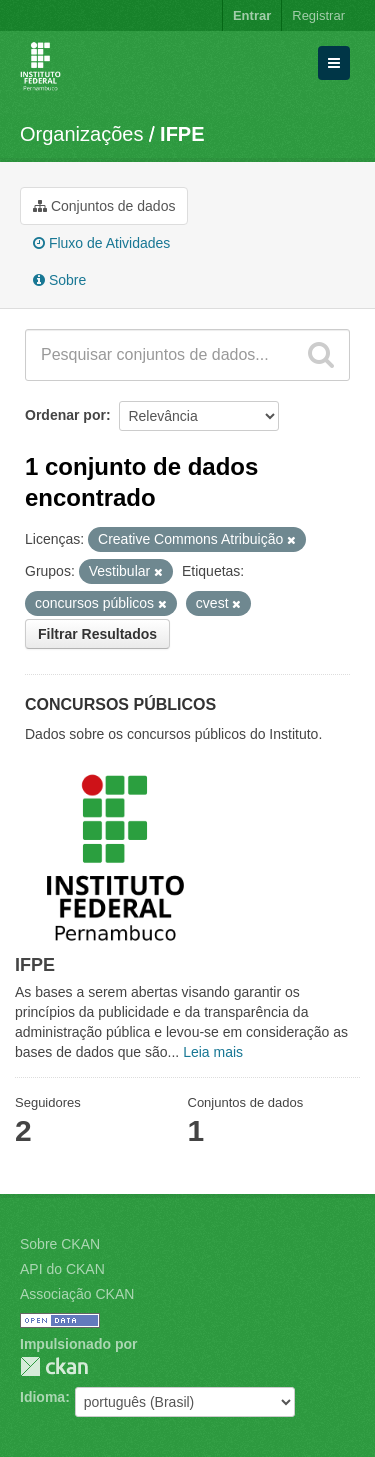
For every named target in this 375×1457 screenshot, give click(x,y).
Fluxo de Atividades (101, 243)
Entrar (252, 15)
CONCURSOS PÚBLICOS (120, 704)
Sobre (59, 280)
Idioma (42, 1397)
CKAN (54, 1366)
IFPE (182, 134)
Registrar (318, 15)
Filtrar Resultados (97, 634)
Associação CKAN (77, 1294)
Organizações (81, 134)
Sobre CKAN (60, 1244)
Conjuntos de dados (104, 206)
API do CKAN (62, 1269)
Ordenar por (65, 415)
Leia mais (213, 1052)
